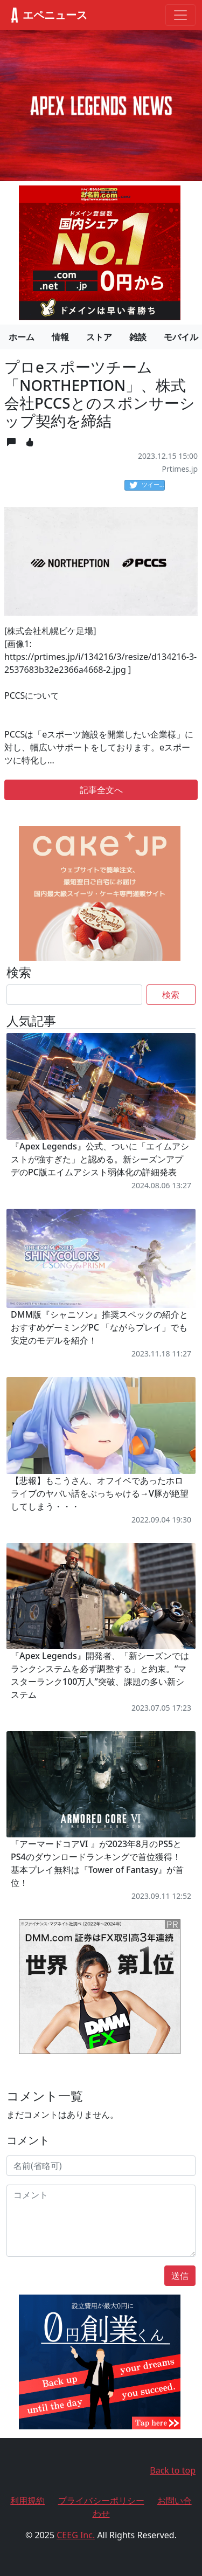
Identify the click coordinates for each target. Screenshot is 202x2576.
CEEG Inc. (76, 2535)
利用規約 (27, 2500)
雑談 (138, 337)
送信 (180, 2276)
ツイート (147, 485)
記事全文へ (101, 790)
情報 (60, 337)
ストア (99, 337)
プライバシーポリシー (101, 2500)
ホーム (21, 337)
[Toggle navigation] (180, 15)
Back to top (173, 2470)
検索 (170, 995)
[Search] (74, 994)
